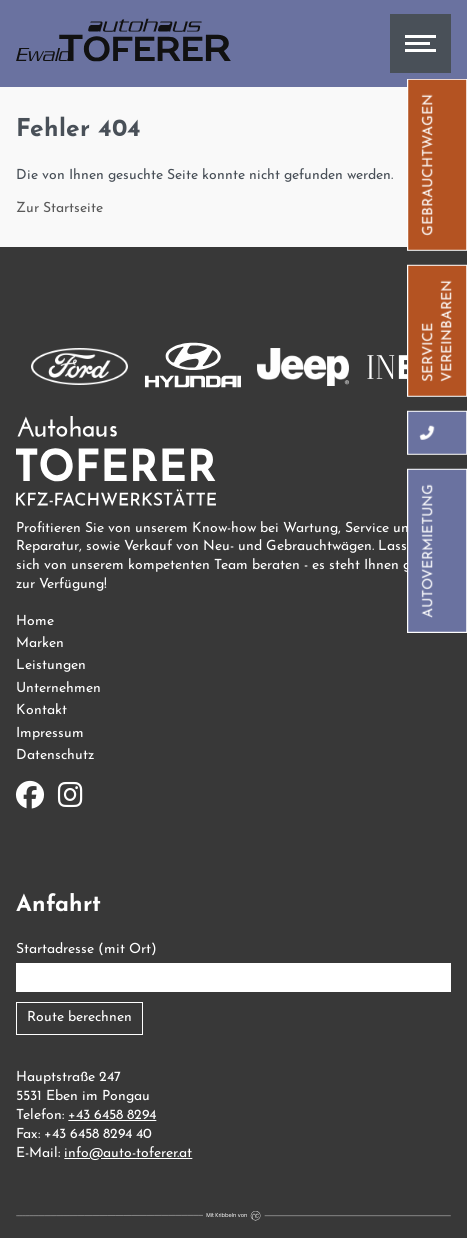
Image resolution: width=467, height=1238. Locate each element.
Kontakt (41, 710)
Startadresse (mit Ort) (86, 949)
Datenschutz (55, 755)
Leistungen (51, 665)
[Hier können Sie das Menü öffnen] (420, 43)
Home (35, 621)
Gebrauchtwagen (428, 164)
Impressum (50, 733)
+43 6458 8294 (112, 1115)
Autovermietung (428, 550)
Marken (40, 643)
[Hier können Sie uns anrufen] (428, 432)
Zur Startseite (59, 208)
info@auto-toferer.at (128, 1153)
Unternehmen (58, 688)
